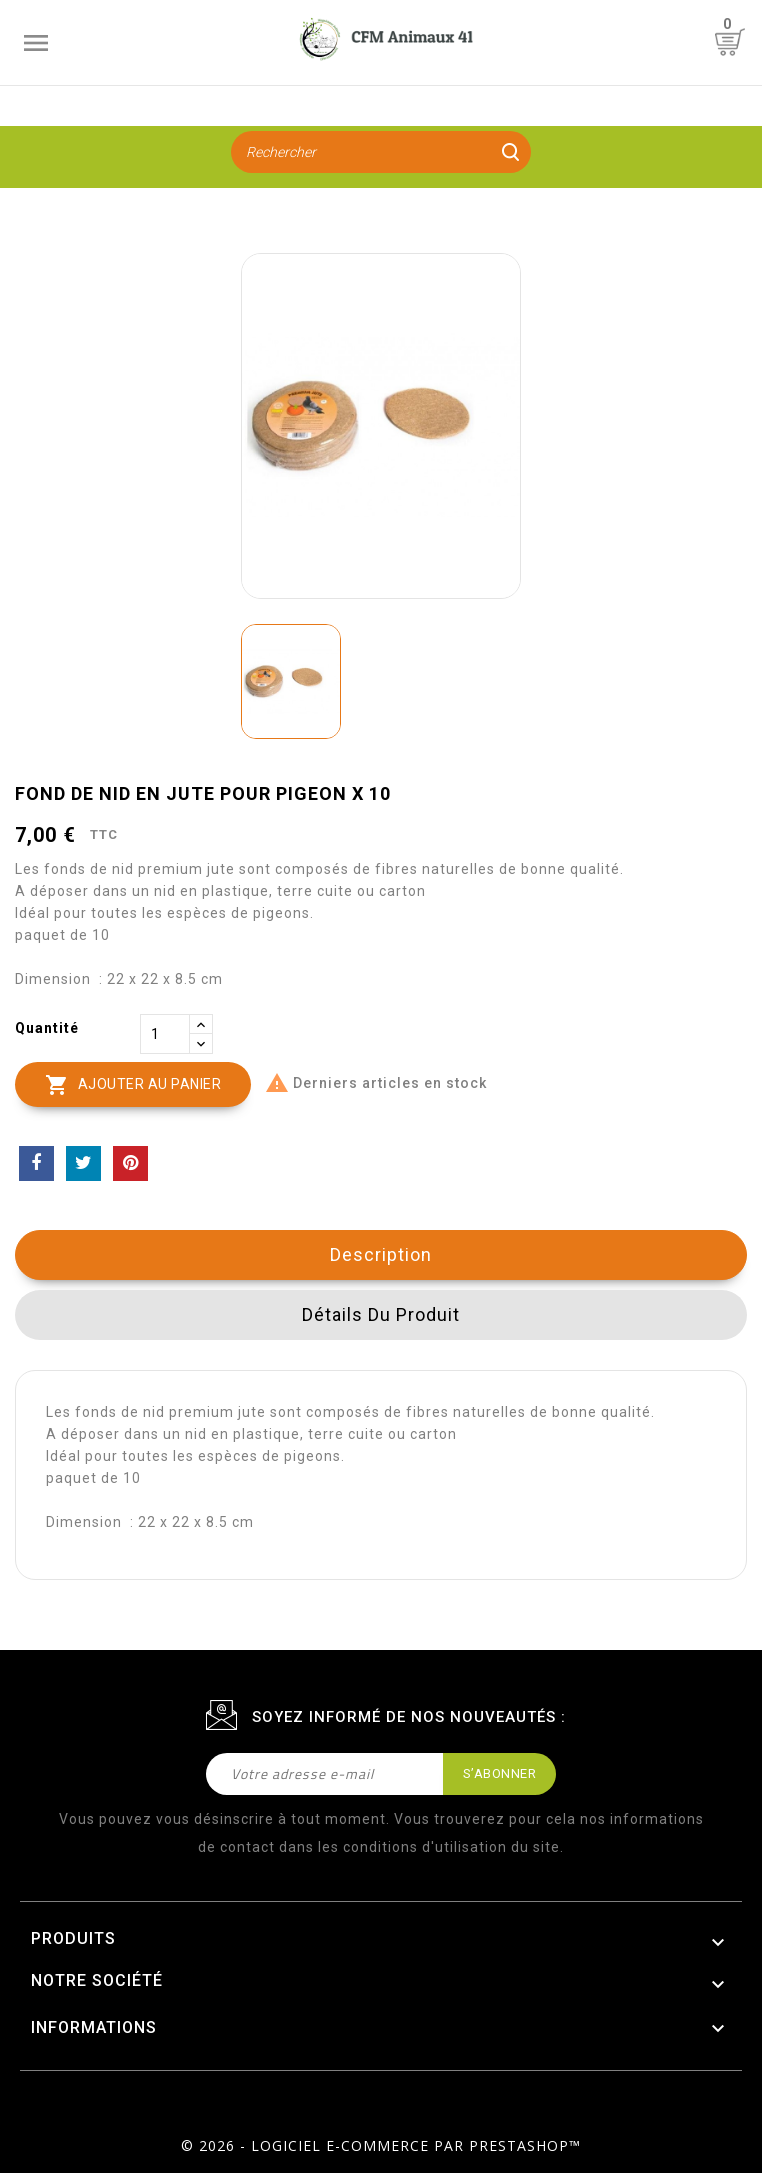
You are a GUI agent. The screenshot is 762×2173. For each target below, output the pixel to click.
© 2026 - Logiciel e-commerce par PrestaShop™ (381, 2145)
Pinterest (130, 1163)
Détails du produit (381, 1314)
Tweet (83, 1163)
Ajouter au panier (133, 1085)
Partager (36, 1163)
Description (381, 1254)
